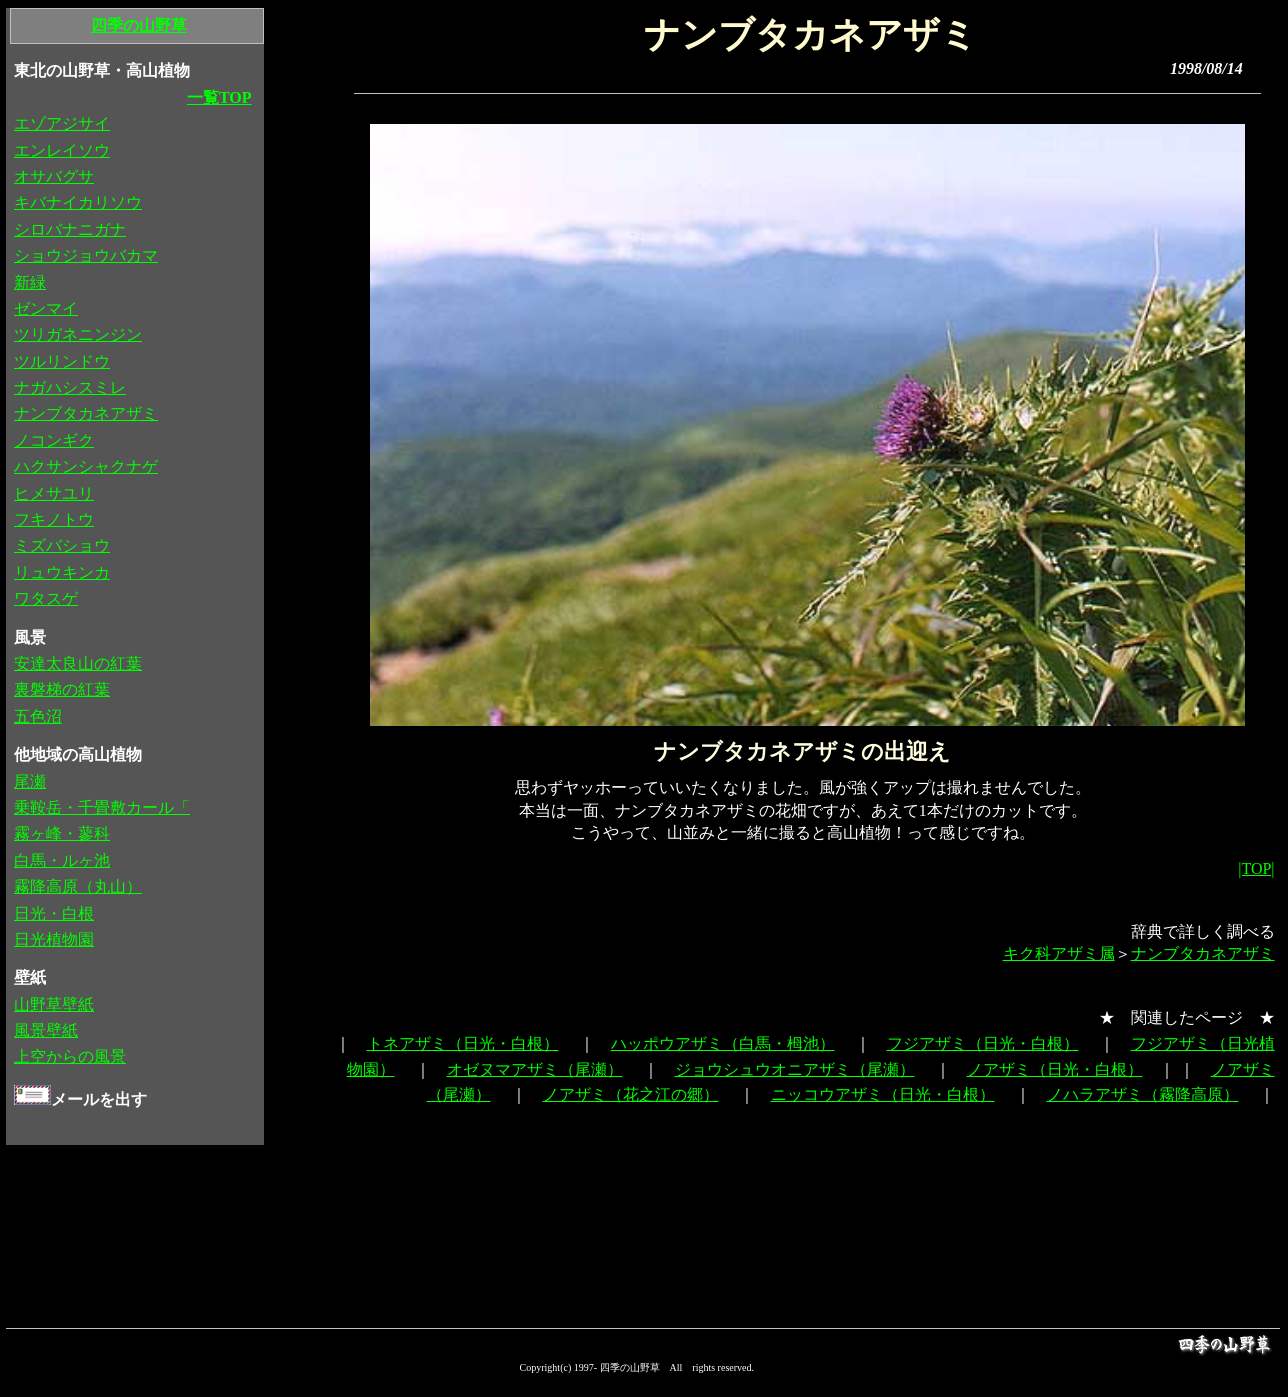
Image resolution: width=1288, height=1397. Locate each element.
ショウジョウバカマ (86, 255)
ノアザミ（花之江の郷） (631, 1094)
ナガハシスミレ (70, 387)
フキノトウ (54, 519)
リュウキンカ (62, 572)
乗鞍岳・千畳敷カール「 (102, 807)
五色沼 (38, 716)
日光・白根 (54, 913)
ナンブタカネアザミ (1203, 953)
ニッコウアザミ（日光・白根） (883, 1094)
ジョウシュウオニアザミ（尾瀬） (795, 1069)
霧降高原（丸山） (78, 886)
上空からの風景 (70, 1056)
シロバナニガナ (70, 229)
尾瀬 (30, 781)
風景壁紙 (46, 1030)
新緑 (30, 282)
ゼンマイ (46, 308)
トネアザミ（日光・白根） (463, 1043)
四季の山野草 (139, 25)
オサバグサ (54, 176)
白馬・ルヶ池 (62, 860)
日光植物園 (54, 939)
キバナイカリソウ (78, 202)
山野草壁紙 (54, 1004)
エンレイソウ (62, 150)
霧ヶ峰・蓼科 (62, 833)
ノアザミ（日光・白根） (1055, 1069)
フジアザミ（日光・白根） (983, 1043)
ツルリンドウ (62, 361)
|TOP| (1256, 868)
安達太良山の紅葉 (78, 663)
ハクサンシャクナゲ (86, 466)
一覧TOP (219, 97)
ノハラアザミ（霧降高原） (1143, 1094)
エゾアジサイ (62, 123)
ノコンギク (54, 440)
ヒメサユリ (54, 493)
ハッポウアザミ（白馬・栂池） (723, 1043)
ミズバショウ (62, 545)
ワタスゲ (46, 598)
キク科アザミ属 (1059, 953)
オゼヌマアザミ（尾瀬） (535, 1069)
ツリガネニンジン (78, 334)
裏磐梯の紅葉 (62, 689)
